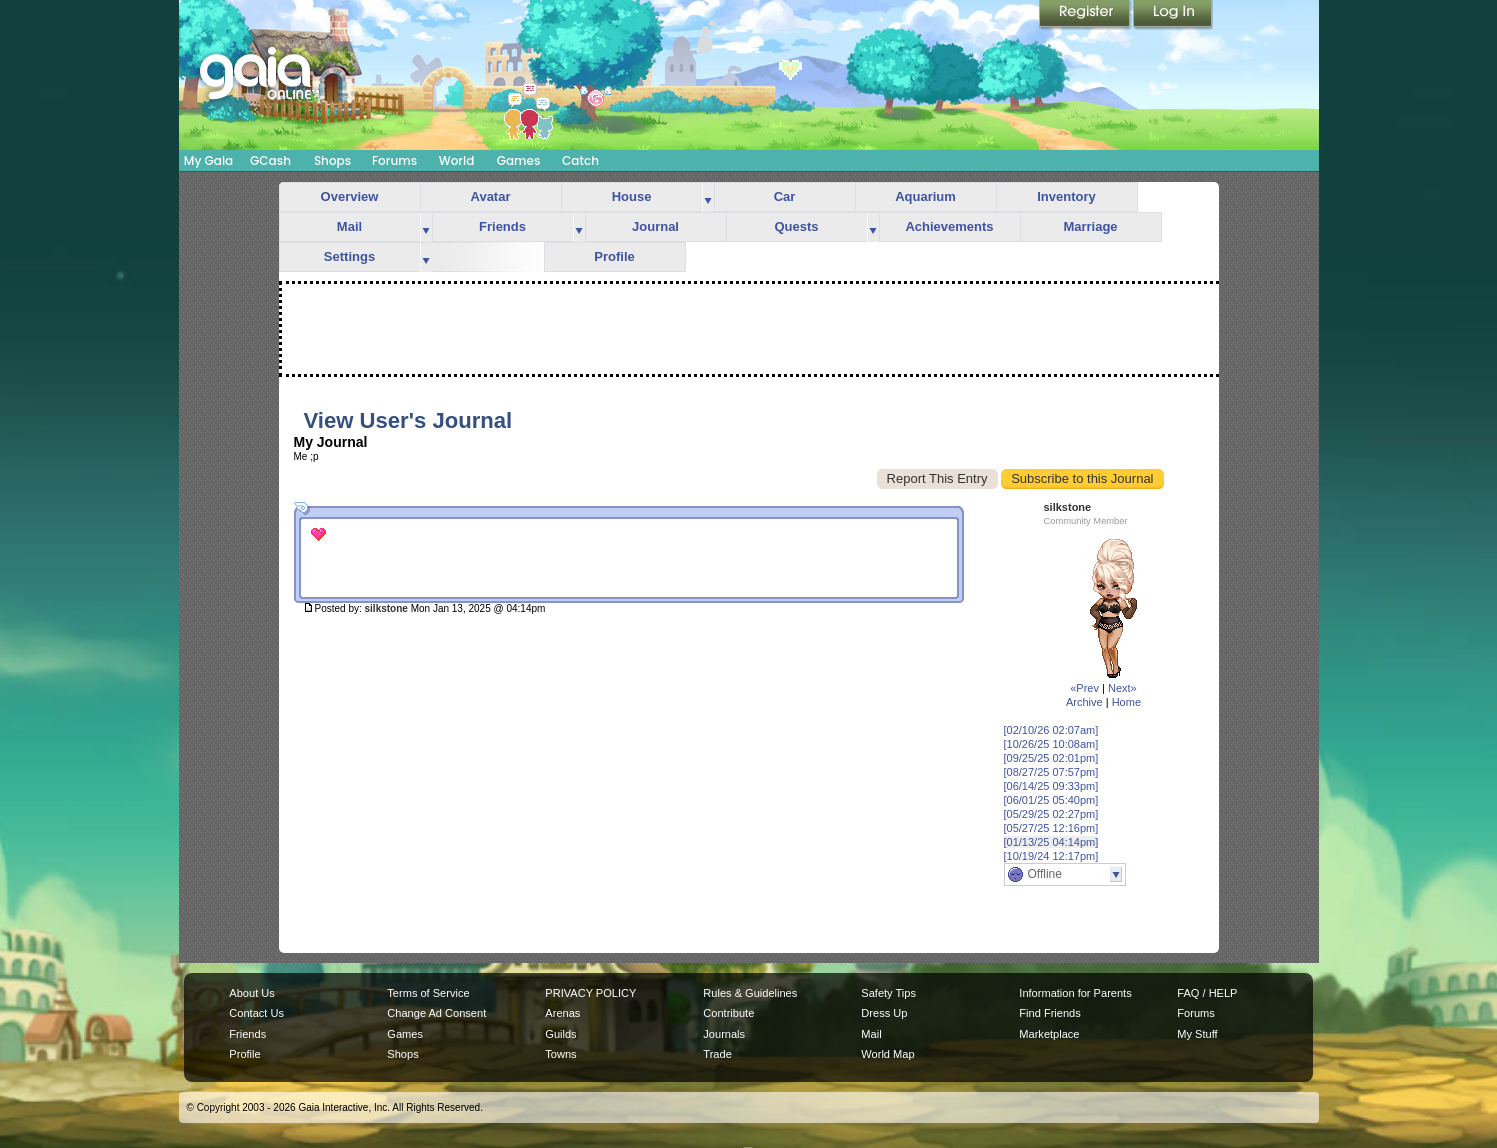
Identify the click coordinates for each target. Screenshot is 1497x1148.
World (457, 160)
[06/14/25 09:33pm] (1051, 786)
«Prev (1084, 688)
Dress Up (884, 1013)
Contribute (728, 1013)
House (632, 196)
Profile (614, 256)
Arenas (562, 1013)
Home (1126, 702)
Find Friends (1049, 1013)
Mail (349, 226)
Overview (350, 196)
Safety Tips (888, 993)
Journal (655, 226)
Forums (394, 160)
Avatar (491, 196)
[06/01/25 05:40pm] (1051, 800)
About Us (251, 993)
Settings (349, 256)
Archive (1084, 702)
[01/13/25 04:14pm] (1051, 842)
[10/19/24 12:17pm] (1051, 856)
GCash (270, 160)
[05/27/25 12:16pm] (1051, 828)
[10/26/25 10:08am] (1051, 744)
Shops (332, 160)
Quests (796, 226)
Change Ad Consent (436, 1013)
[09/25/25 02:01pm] (1051, 758)
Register (1086, 15)
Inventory (1066, 196)
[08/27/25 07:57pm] (1051, 772)
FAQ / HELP (1207, 993)
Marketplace (1049, 1034)
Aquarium (925, 196)
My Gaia (208, 160)
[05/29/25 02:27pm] (1051, 814)
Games (519, 160)
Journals (724, 1034)
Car (785, 196)
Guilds (560, 1034)
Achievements (949, 226)
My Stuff (1197, 1034)
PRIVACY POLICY (590, 993)
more (708, 197)
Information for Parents (1075, 993)
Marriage (1090, 226)
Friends (502, 226)
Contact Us (256, 1013)
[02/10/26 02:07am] (1051, 730)
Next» (1122, 688)
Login (1173, 15)
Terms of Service (428, 993)
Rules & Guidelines (750, 993)
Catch (580, 160)
